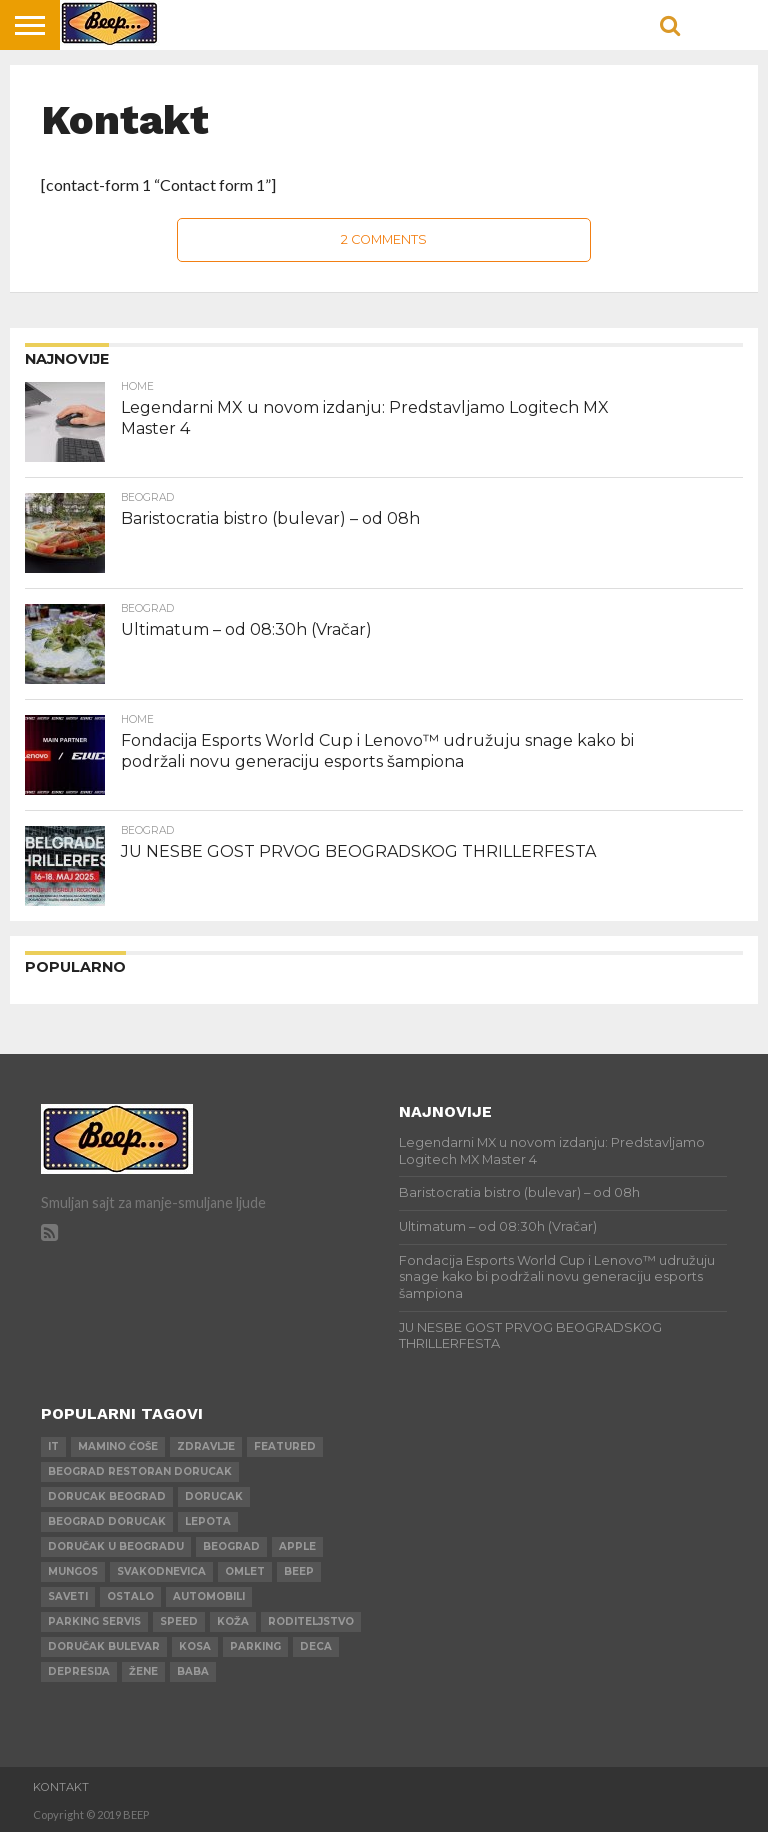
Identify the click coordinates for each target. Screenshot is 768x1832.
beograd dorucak (107, 1521)
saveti (68, 1596)
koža (233, 1621)
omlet (245, 1571)
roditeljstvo (311, 1621)
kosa (195, 1646)
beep (299, 1571)
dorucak (214, 1496)
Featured (285, 1446)
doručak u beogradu (116, 1546)
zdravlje (206, 1446)
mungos (73, 1571)
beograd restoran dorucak (140, 1471)
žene (143, 1671)
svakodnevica (161, 1571)
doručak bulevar (104, 1646)
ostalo (130, 1596)
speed (179, 1621)
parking (255, 1646)
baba (193, 1671)
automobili (209, 1596)
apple (297, 1546)
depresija (79, 1671)
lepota (208, 1521)
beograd (231, 1546)
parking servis (94, 1621)
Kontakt (61, 1787)
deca (316, 1646)
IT (53, 1446)
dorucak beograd (107, 1496)
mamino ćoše (118, 1446)
